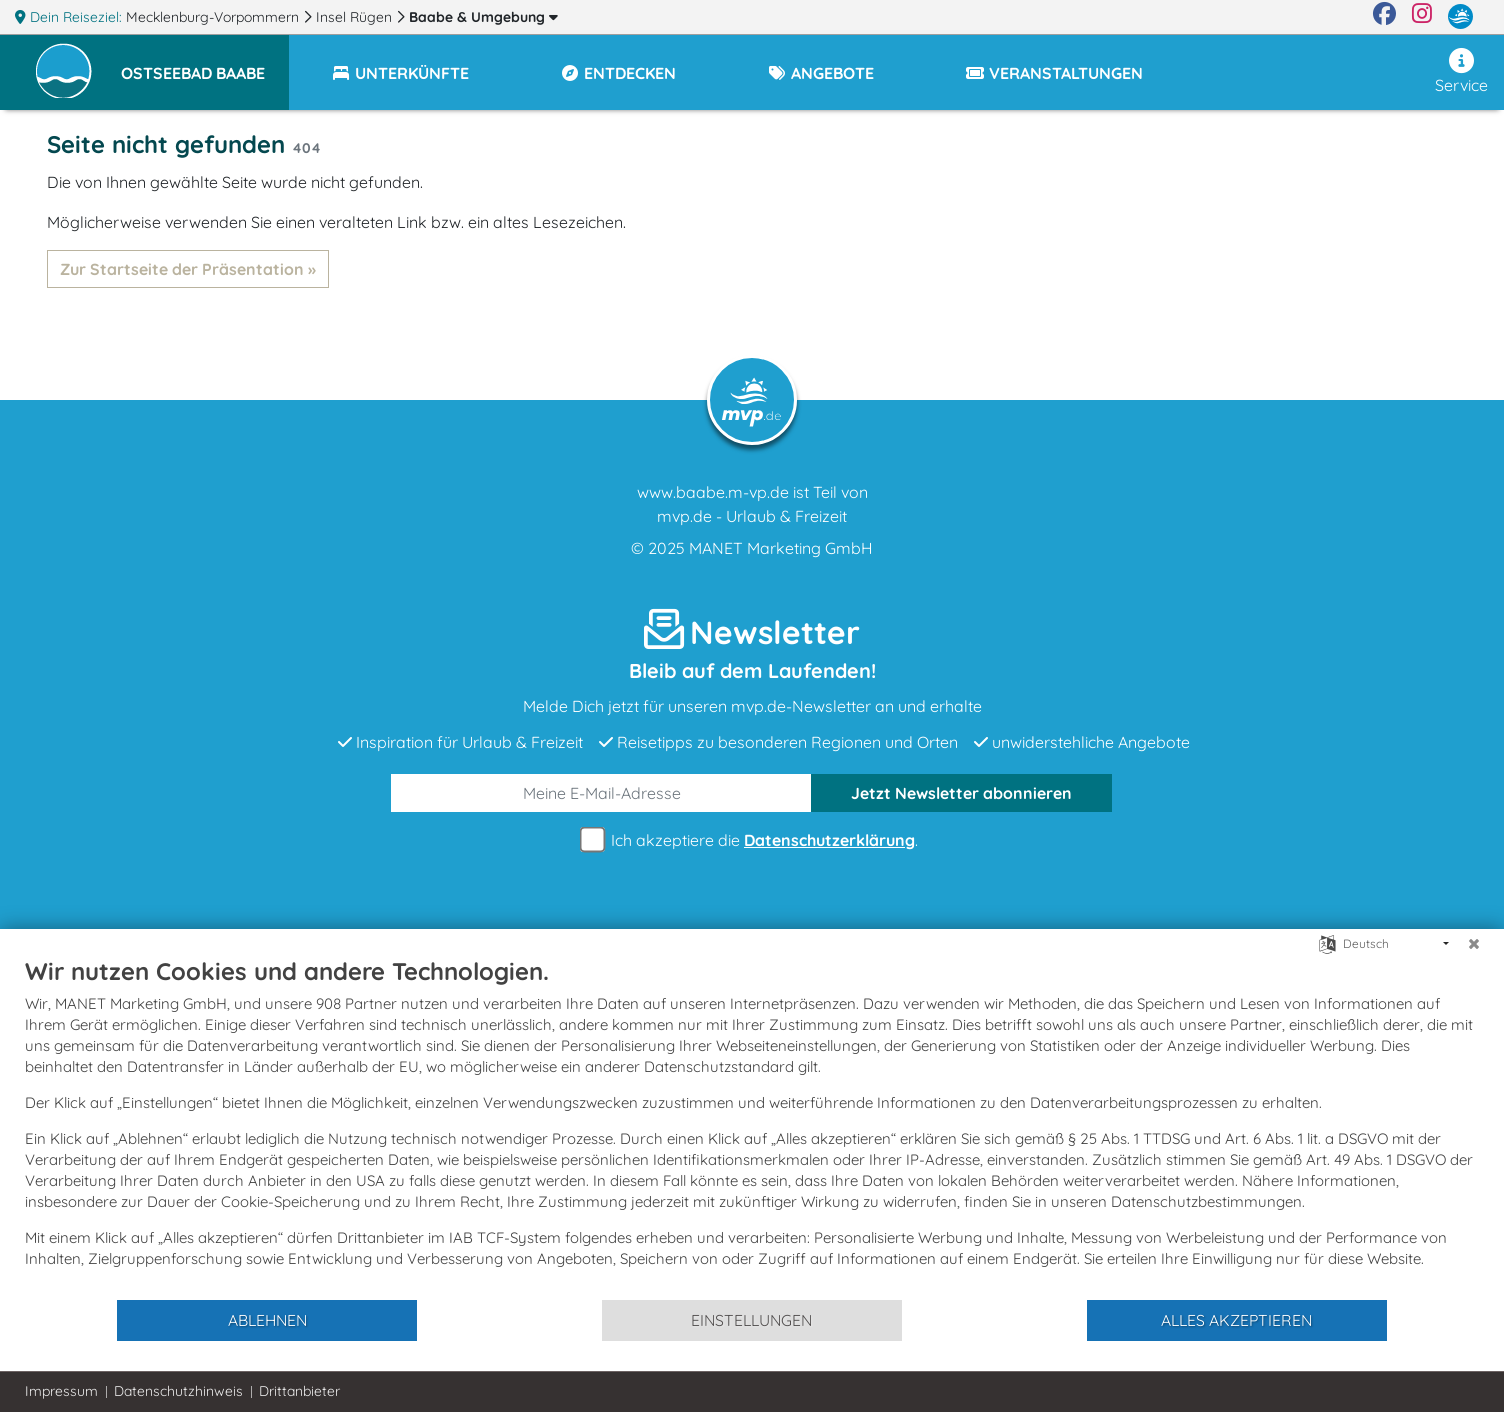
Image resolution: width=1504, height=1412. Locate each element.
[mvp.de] (1460, 17)
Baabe (483, 17)
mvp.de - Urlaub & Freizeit (752, 516)
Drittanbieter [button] (299, 1391)
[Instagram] (1422, 17)
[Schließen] (1474, 944)
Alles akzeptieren (1236, 1320)
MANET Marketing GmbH (781, 548)
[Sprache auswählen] (1327, 942)
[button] (205, 64)
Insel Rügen (356, 17)
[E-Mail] (601, 793)
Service (1461, 71)
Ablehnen (267, 1320)
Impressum (61, 1391)
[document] (752, 1127)
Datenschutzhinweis (178, 1391)
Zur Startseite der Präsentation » (188, 269)
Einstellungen (751, 1320)
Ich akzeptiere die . (752, 840)
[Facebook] (1384, 17)
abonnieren (961, 793)
